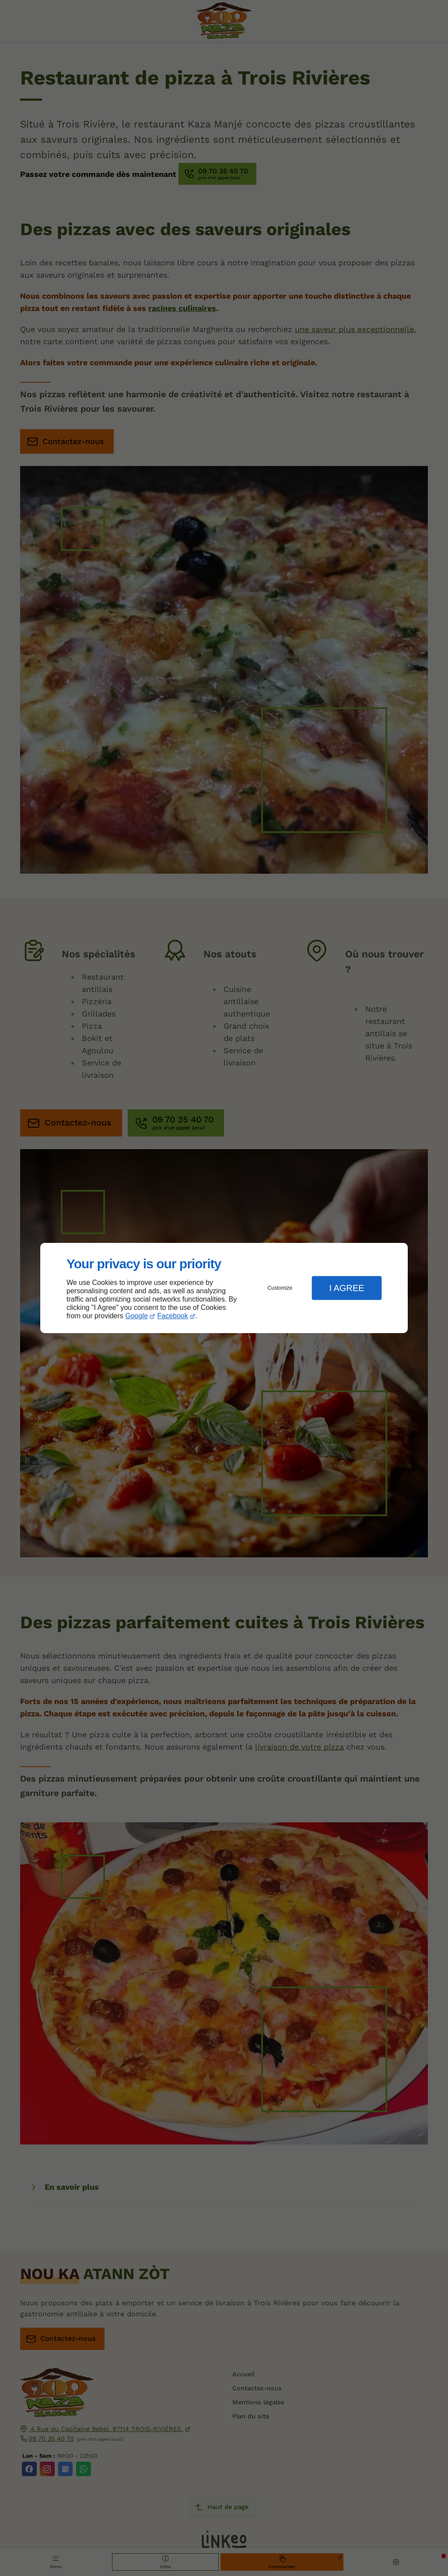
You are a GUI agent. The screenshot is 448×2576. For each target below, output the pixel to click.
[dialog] (224, 1288)
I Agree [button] (346, 1288)
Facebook (173, 1316)
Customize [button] (280, 1288)
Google (136, 1316)
